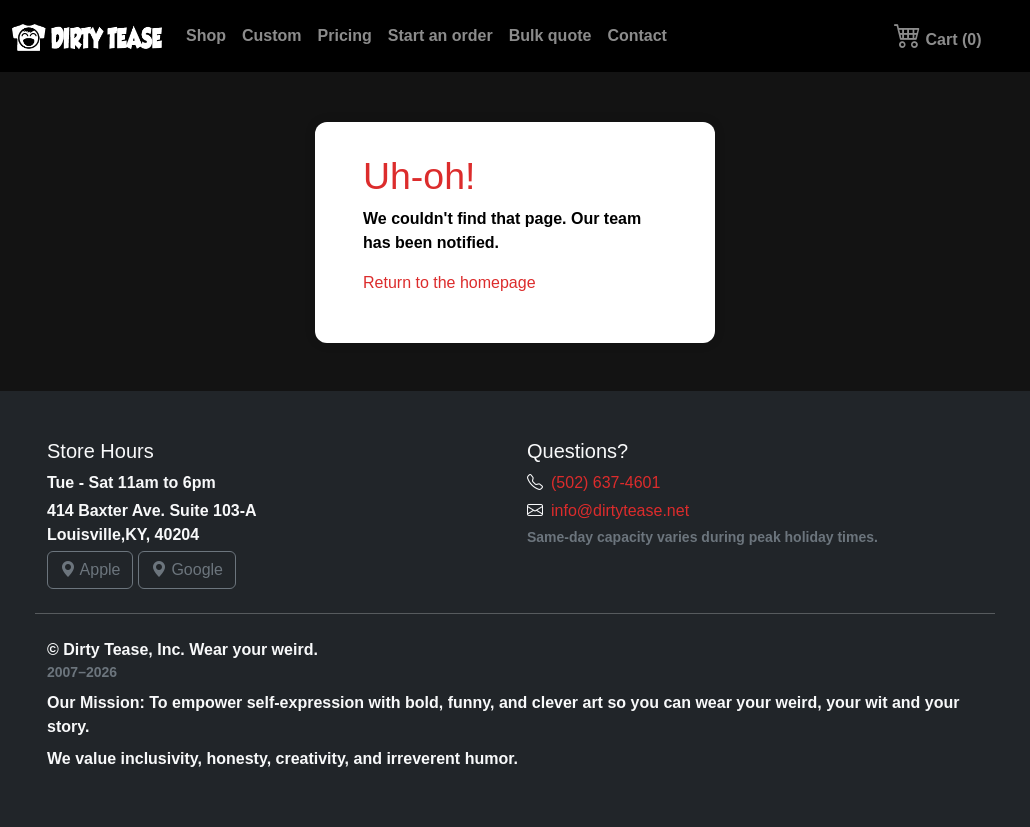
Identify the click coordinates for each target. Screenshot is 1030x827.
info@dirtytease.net (620, 510)
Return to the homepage (449, 282)
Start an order (440, 35)
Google (187, 569)
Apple (90, 569)
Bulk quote (550, 35)
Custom (272, 35)
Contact (637, 35)
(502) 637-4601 (605, 482)
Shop (206, 35)
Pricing (345, 35)
